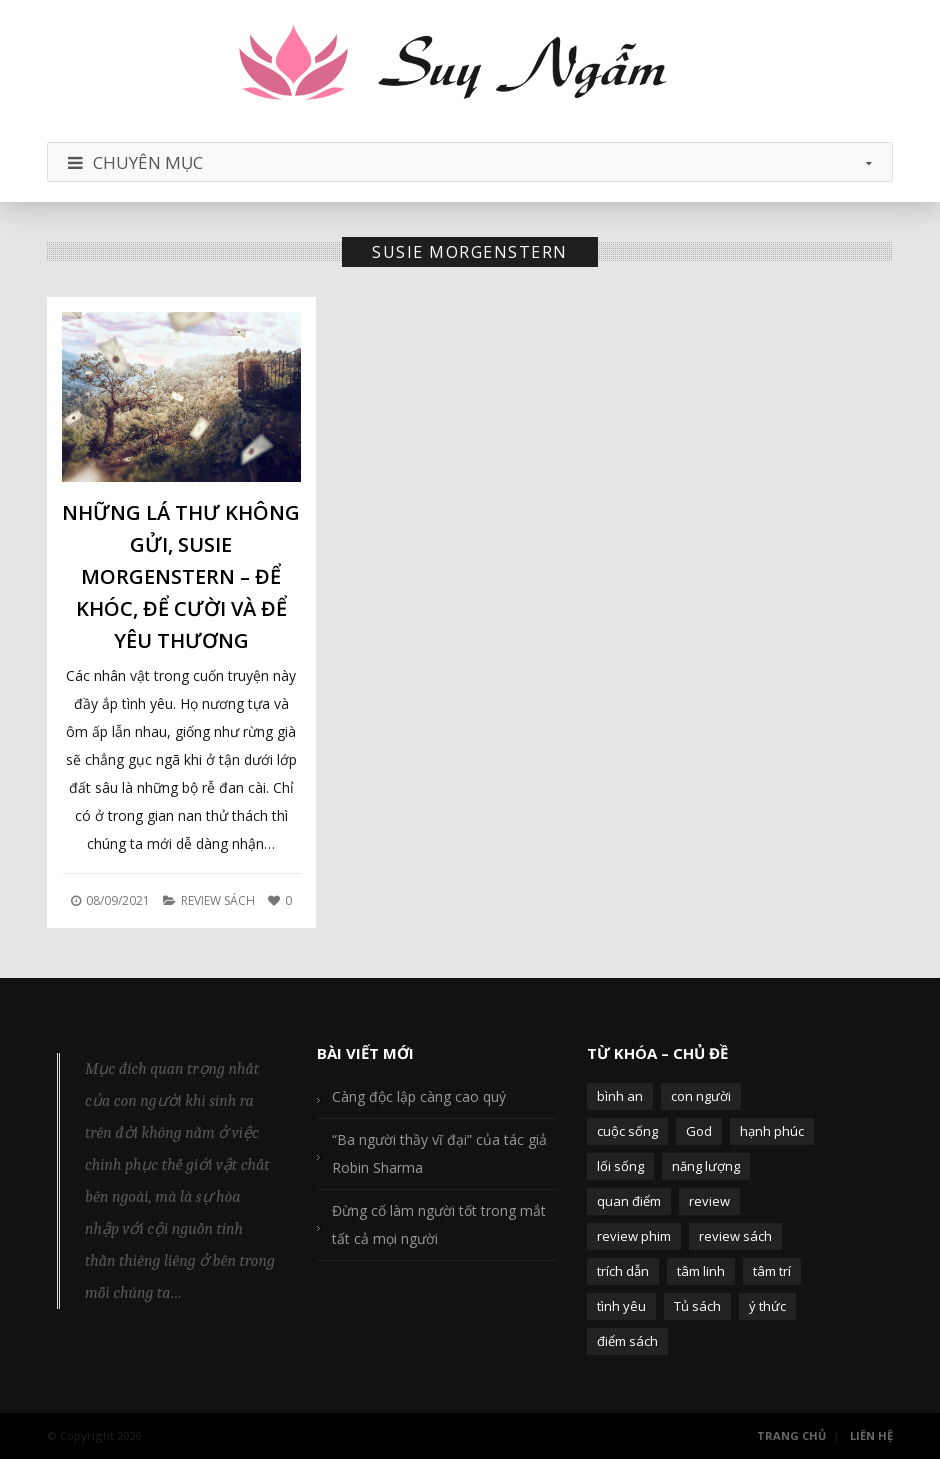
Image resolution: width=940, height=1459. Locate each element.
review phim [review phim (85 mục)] (634, 1236)
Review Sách (218, 900)
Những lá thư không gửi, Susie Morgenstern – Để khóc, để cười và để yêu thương (181, 576)
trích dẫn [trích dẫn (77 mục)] (623, 1271)
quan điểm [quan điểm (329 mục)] (629, 1201)
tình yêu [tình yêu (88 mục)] (621, 1306)
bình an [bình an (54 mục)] (620, 1096)
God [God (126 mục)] (699, 1131)
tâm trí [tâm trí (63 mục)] (772, 1271)
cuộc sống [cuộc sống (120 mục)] (627, 1131)
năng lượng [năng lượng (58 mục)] (706, 1166)
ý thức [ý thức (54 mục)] (767, 1306)
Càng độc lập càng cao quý (419, 1096)
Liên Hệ (871, 1435)
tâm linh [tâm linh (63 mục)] (701, 1271)
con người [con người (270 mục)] (701, 1096)
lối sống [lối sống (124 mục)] (620, 1166)
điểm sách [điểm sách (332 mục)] (627, 1341)
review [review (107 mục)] (709, 1201)
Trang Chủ (791, 1435)
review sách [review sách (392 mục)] (735, 1236)
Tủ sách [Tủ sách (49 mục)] (697, 1306)
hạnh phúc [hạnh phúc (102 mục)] (772, 1131)
